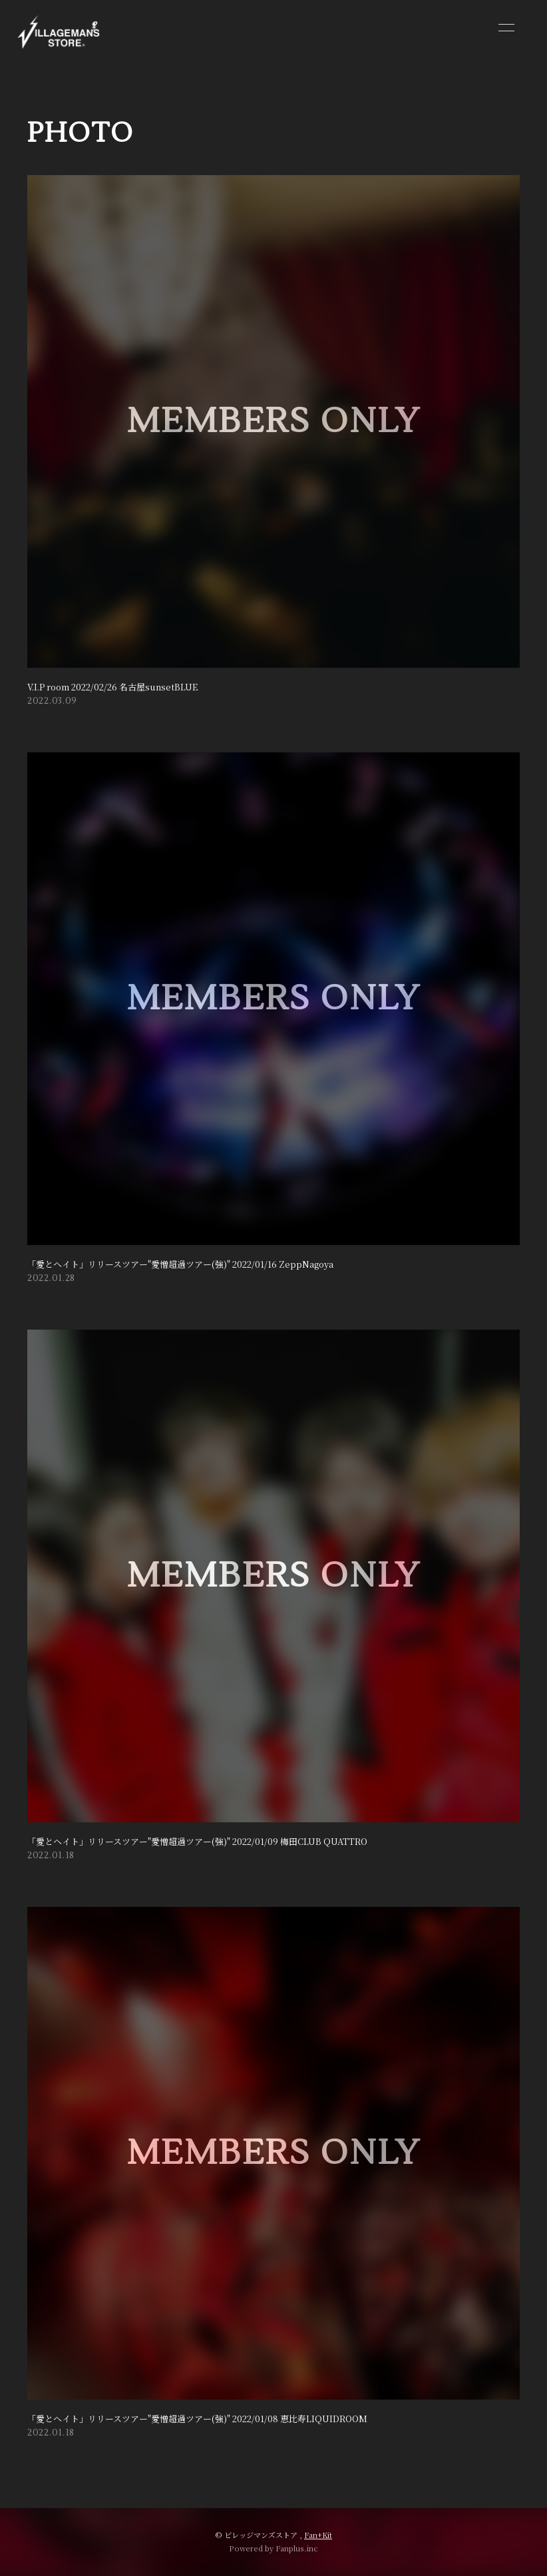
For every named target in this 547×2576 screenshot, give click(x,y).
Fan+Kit (318, 2534)
